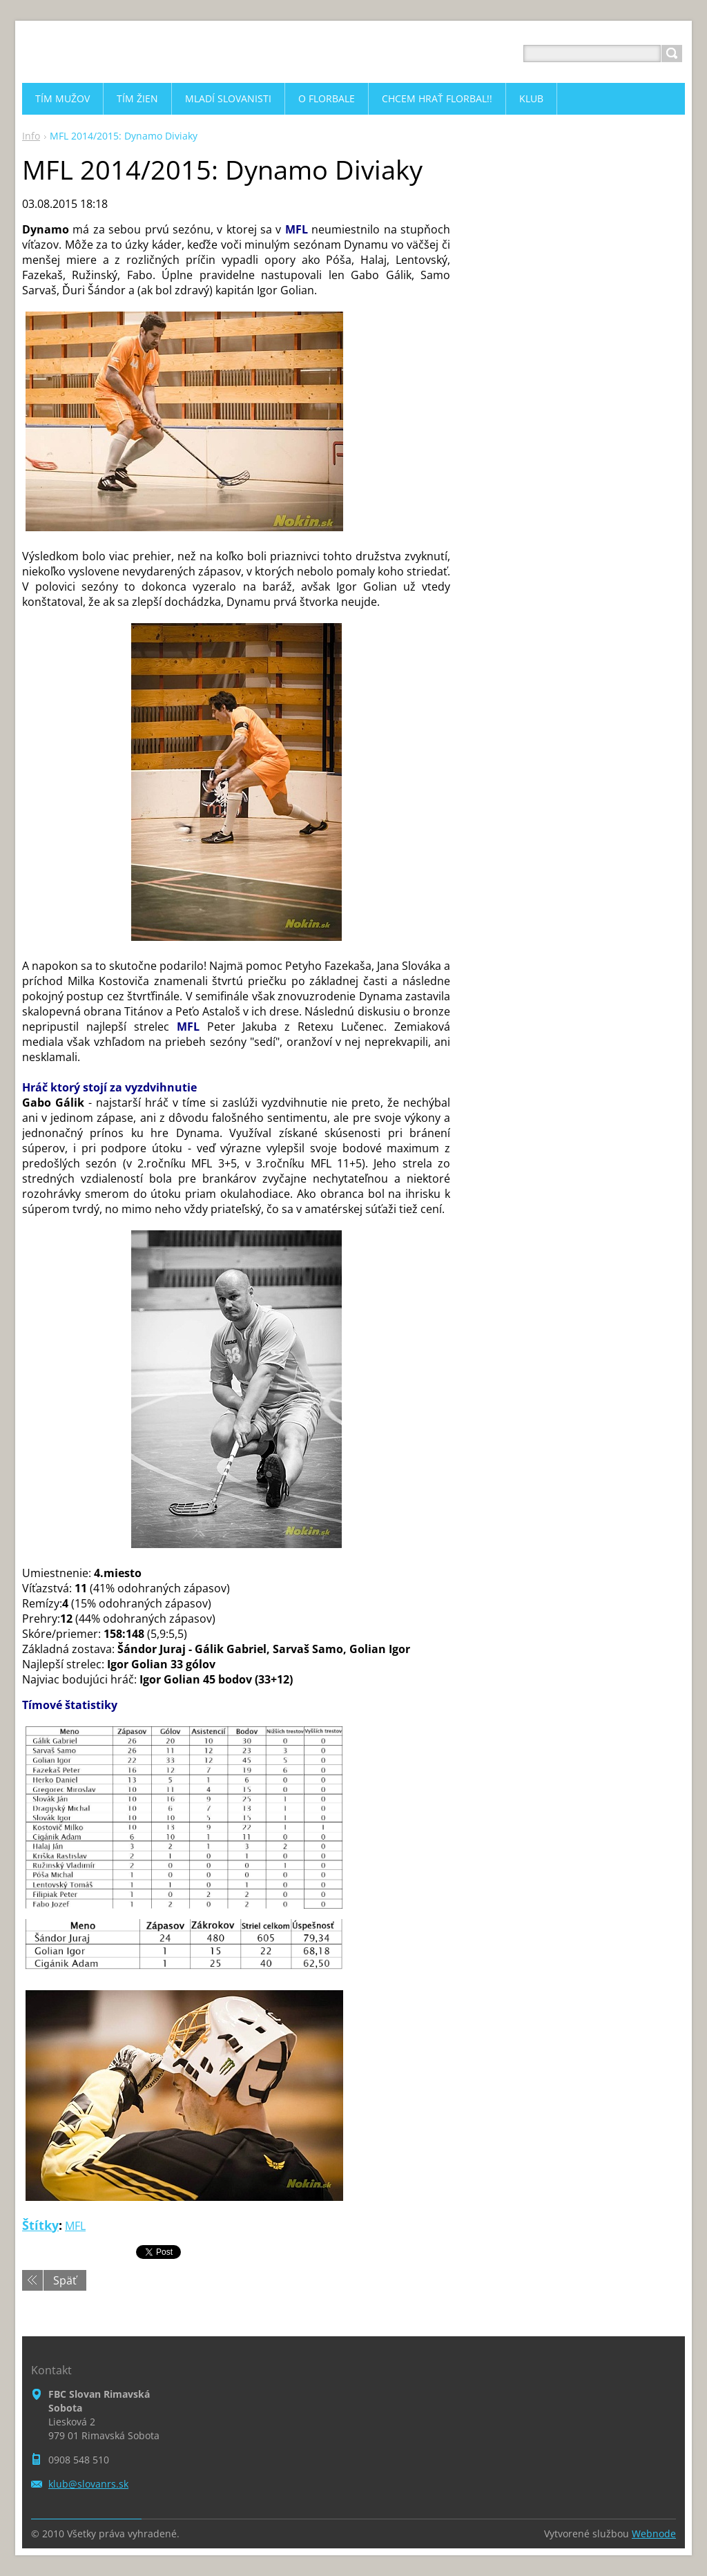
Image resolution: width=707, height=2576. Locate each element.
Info (31, 135)
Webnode (654, 2533)
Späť (65, 2280)
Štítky (40, 2225)
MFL (75, 2225)
